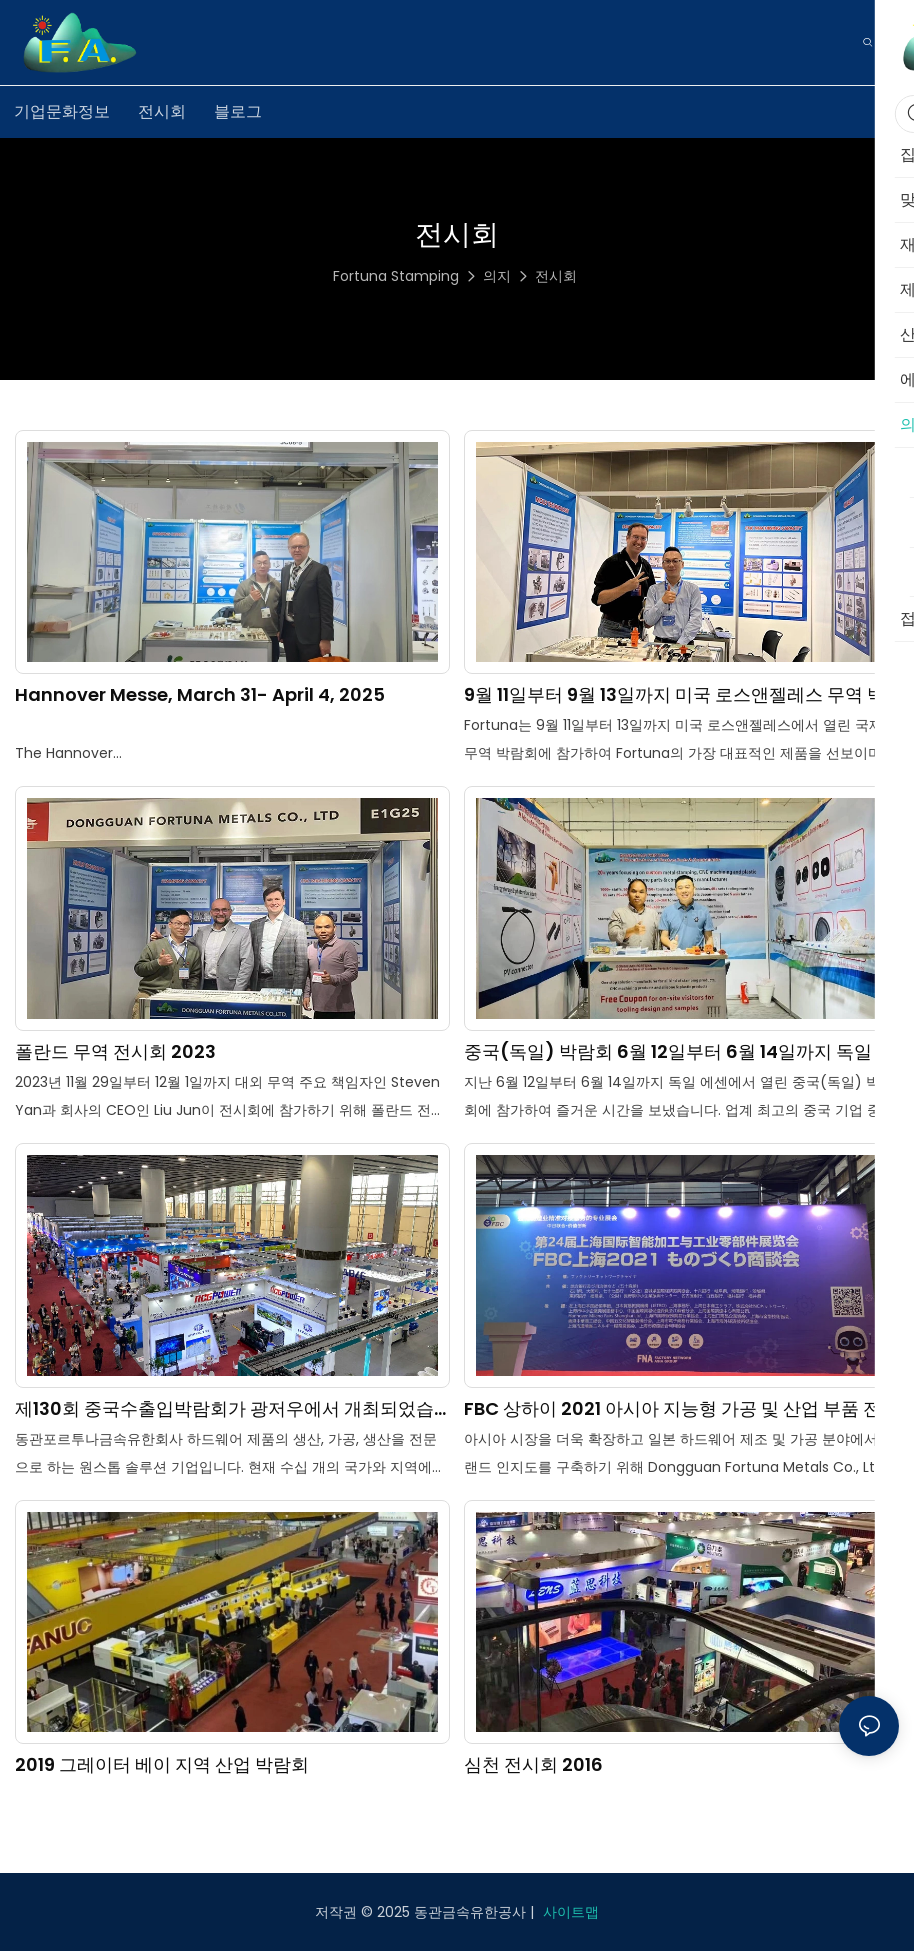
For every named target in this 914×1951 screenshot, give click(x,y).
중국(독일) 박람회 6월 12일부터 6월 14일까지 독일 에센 (679, 1051)
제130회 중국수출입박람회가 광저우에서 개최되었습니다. (224, 1408)
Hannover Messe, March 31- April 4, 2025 (200, 694)
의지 (497, 276)
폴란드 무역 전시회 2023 (115, 1051)
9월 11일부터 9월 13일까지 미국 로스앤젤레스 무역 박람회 (674, 694)
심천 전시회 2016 (533, 1764)
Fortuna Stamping (396, 276)
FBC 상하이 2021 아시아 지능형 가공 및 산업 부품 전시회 (672, 1408)
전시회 (556, 276)
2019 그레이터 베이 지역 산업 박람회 (162, 1764)
